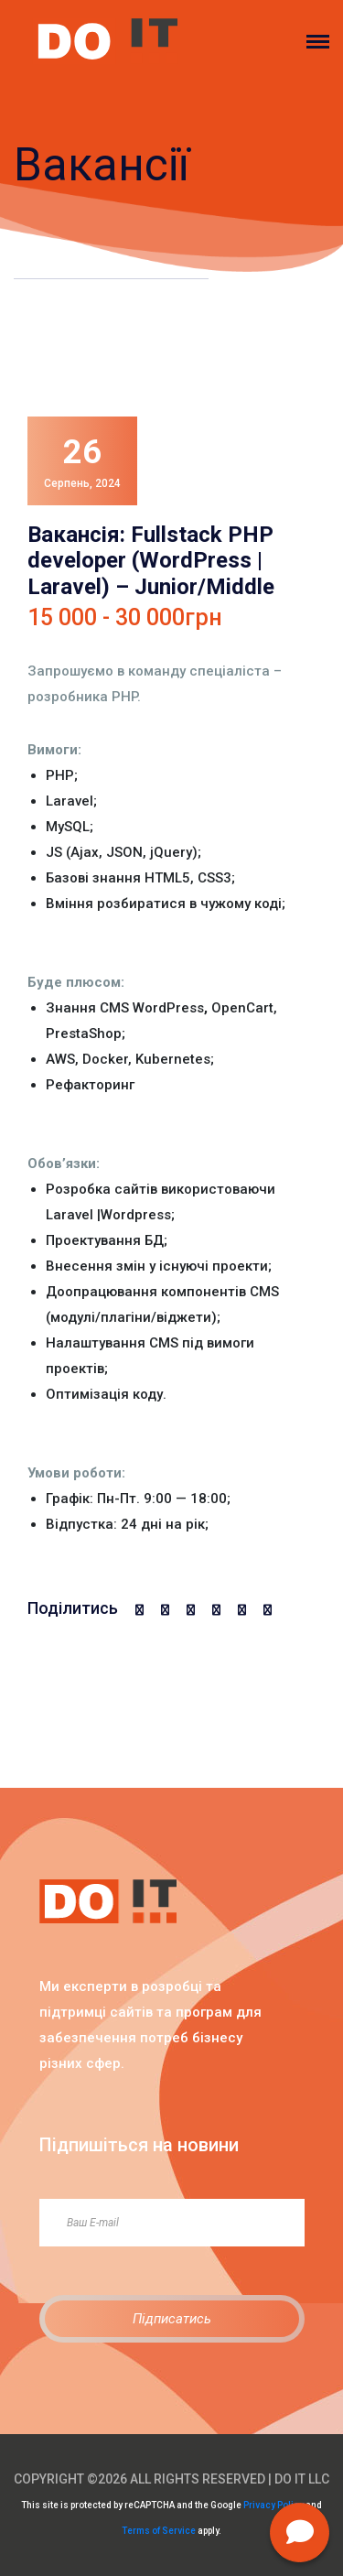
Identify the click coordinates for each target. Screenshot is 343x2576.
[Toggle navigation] (324, 42)
